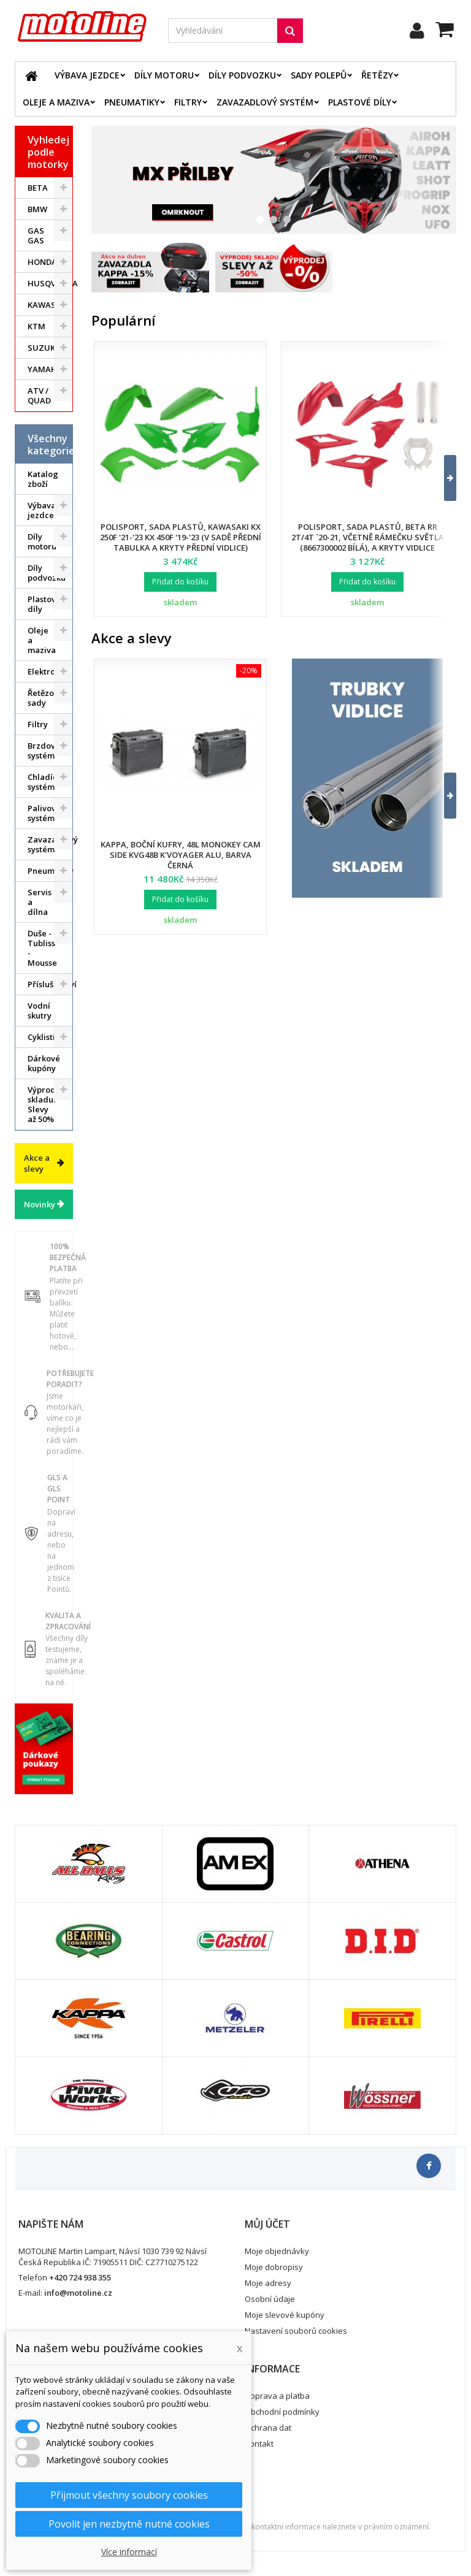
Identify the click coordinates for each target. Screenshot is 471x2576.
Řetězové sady (45, 697)
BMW (37, 209)
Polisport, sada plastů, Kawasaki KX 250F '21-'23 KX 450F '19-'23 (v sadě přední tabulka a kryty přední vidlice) (180, 537)
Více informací (129, 2552)
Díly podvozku (242, 75)
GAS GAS (36, 235)
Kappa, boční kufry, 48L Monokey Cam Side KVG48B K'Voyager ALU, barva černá (181, 855)
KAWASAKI (48, 304)
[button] (442, 478)
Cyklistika (46, 1036)
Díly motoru (164, 75)
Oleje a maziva (56, 102)
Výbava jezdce (87, 75)
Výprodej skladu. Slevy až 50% (45, 1104)
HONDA (42, 261)
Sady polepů (319, 75)
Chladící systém (43, 781)
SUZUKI (43, 347)
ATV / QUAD (39, 395)
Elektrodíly (49, 671)
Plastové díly (359, 102)
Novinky (39, 1204)
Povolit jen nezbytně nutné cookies (129, 2524)
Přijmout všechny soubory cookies (129, 2495)
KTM (36, 326)
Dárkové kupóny (44, 1063)
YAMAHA (45, 369)
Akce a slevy (37, 1163)
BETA (38, 187)
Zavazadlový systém (264, 102)
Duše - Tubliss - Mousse (42, 948)
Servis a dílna (40, 902)
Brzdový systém (43, 750)
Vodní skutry (40, 1010)
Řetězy (377, 75)
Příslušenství (50, 984)
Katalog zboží (43, 478)
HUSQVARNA (50, 283)
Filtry (188, 102)
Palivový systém (44, 813)
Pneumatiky (131, 102)
